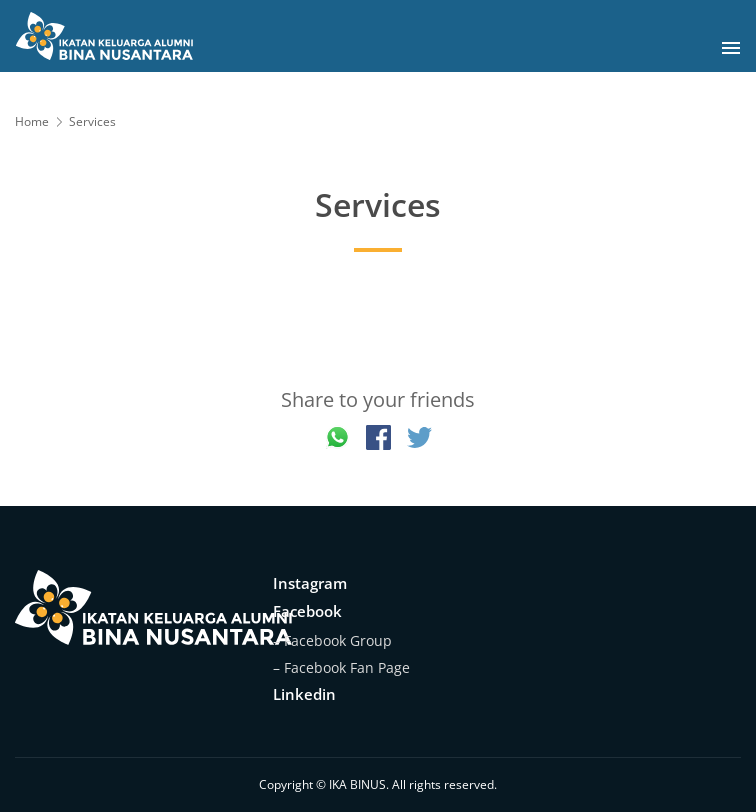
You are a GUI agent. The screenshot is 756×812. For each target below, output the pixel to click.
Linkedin (304, 694)
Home (32, 121)
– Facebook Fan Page (341, 667)
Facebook (307, 611)
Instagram (310, 583)
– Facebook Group (332, 640)
